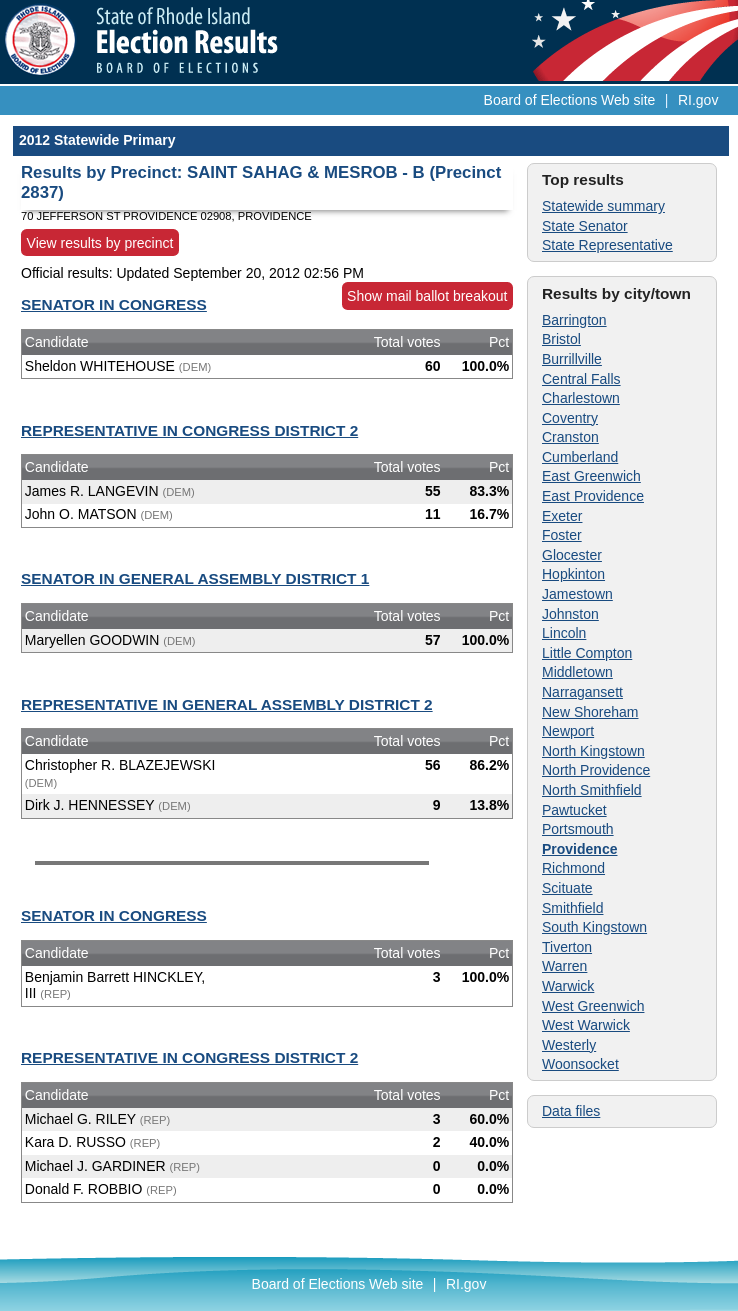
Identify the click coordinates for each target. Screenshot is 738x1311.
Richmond (573, 868)
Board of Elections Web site (570, 100)
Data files (571, 1111)
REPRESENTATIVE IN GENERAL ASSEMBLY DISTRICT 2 (227, 704)
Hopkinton (573, 574)
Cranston (570, 437)
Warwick (568, 986)
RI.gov (698, 100)
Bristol (561, 339)
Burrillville (572, 359)
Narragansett (582, 692)
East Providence (593, 496)
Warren (564, 966)
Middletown (577, 672)
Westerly (569, 1045)
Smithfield (572, 908)
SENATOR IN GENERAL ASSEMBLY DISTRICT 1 (195, 578)
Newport (568, 731)
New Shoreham (590, 712)
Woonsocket (580, 1064)
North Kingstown (593, 751)
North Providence (596, 770)
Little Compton (587, 653)
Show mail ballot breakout (427, 296)
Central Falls (581, 379)
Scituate (567, 888)
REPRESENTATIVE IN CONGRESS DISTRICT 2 (189, 430)
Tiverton (567, 947)
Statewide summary (603, 206)
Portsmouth (578, 829)
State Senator (585, 226)
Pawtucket (574, 810)
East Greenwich (591, 476)
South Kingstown (594, 927)
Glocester (572, 555)
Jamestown (577, 594)
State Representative (607, 245)
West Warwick (586, 1025)
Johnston (570, 614)
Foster (562, 535)
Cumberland (580, 457)
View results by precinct (100, 242)
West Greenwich (593, 1006)
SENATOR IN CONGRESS (114, 304)
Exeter (562, 516)
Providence (579, 849)
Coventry (570, 418)
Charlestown (581, 398)
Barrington (574, 320)
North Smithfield (592, 790)
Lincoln (564, 633)
